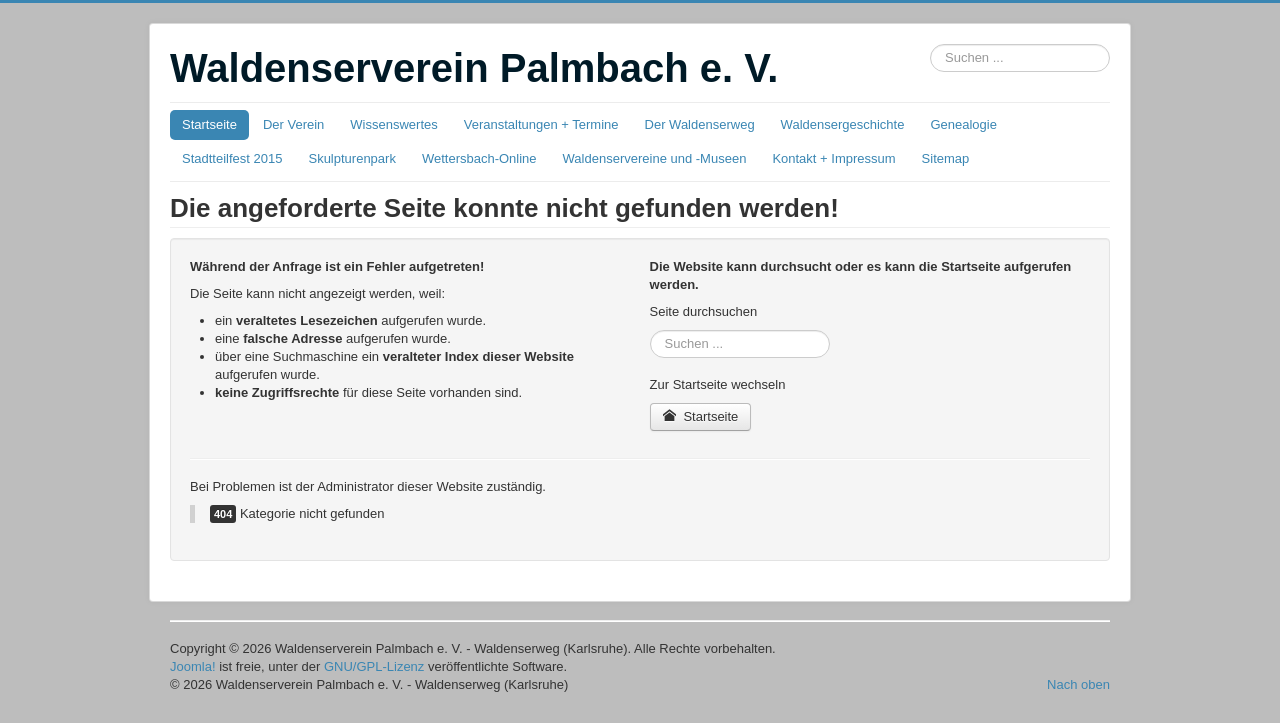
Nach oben (1078, 684)
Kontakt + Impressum (833, 158)
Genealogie (963, 124)
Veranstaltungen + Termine (541, 124)
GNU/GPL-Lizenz (374, 666)
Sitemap (946, 158)
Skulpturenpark (351, 158)
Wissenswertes (393, 124)
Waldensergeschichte (843, 124)
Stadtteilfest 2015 (232, 158)
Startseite (209, 124)
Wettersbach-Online (479, 158)
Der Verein (293, 124)
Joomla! (193, 666)
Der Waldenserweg (700, 124)
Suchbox (930, 44)
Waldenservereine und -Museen (655, 158)
